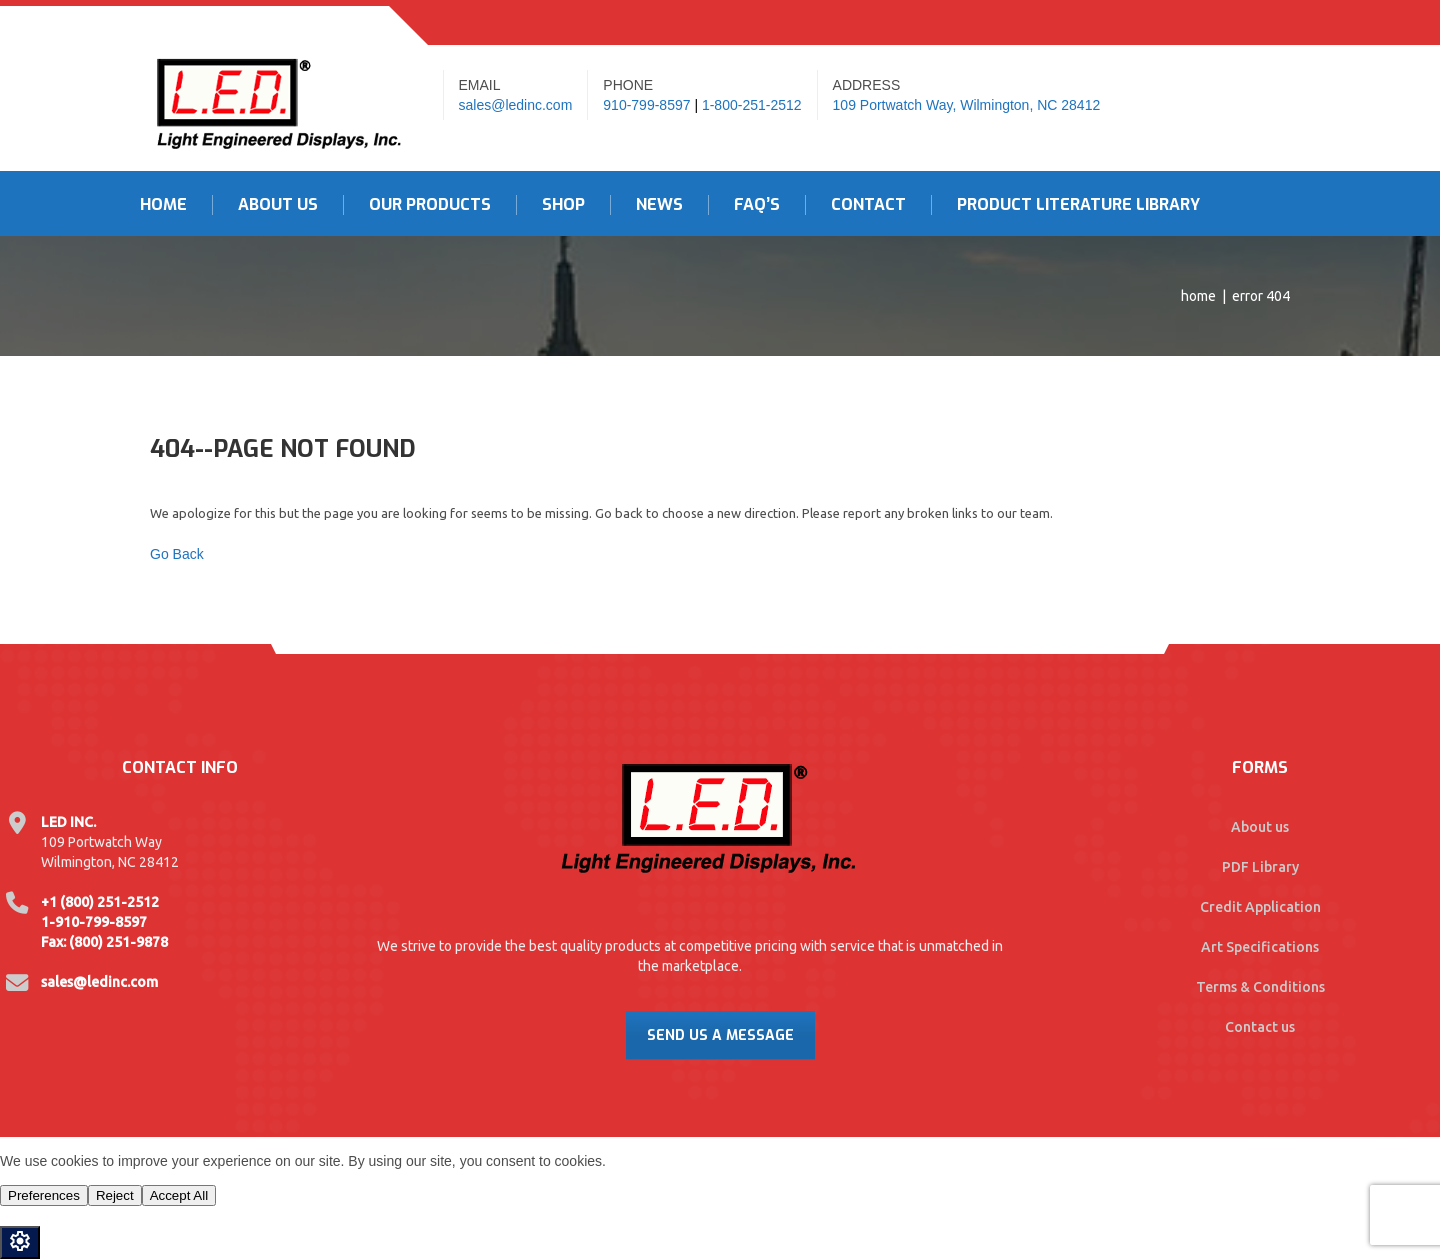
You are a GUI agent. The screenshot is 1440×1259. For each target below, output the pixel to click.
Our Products (430, 205)
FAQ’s (757, 205)
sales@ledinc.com (516, 105)
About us (1260, 827)
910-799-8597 (646, 105)
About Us (278, 205)
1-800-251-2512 (752, 105)
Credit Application (1260, 907)
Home (163, 205)
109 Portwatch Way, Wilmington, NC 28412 (967, 105)
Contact (868, 205)
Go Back (177, 554)
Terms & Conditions (1260, 987)
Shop (563, 205)
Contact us (1260, 1027)
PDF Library (1260, 867)
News (659, 205)
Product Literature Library (1078, 205)
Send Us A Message (720, 1035)
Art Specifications (1260, 947)
